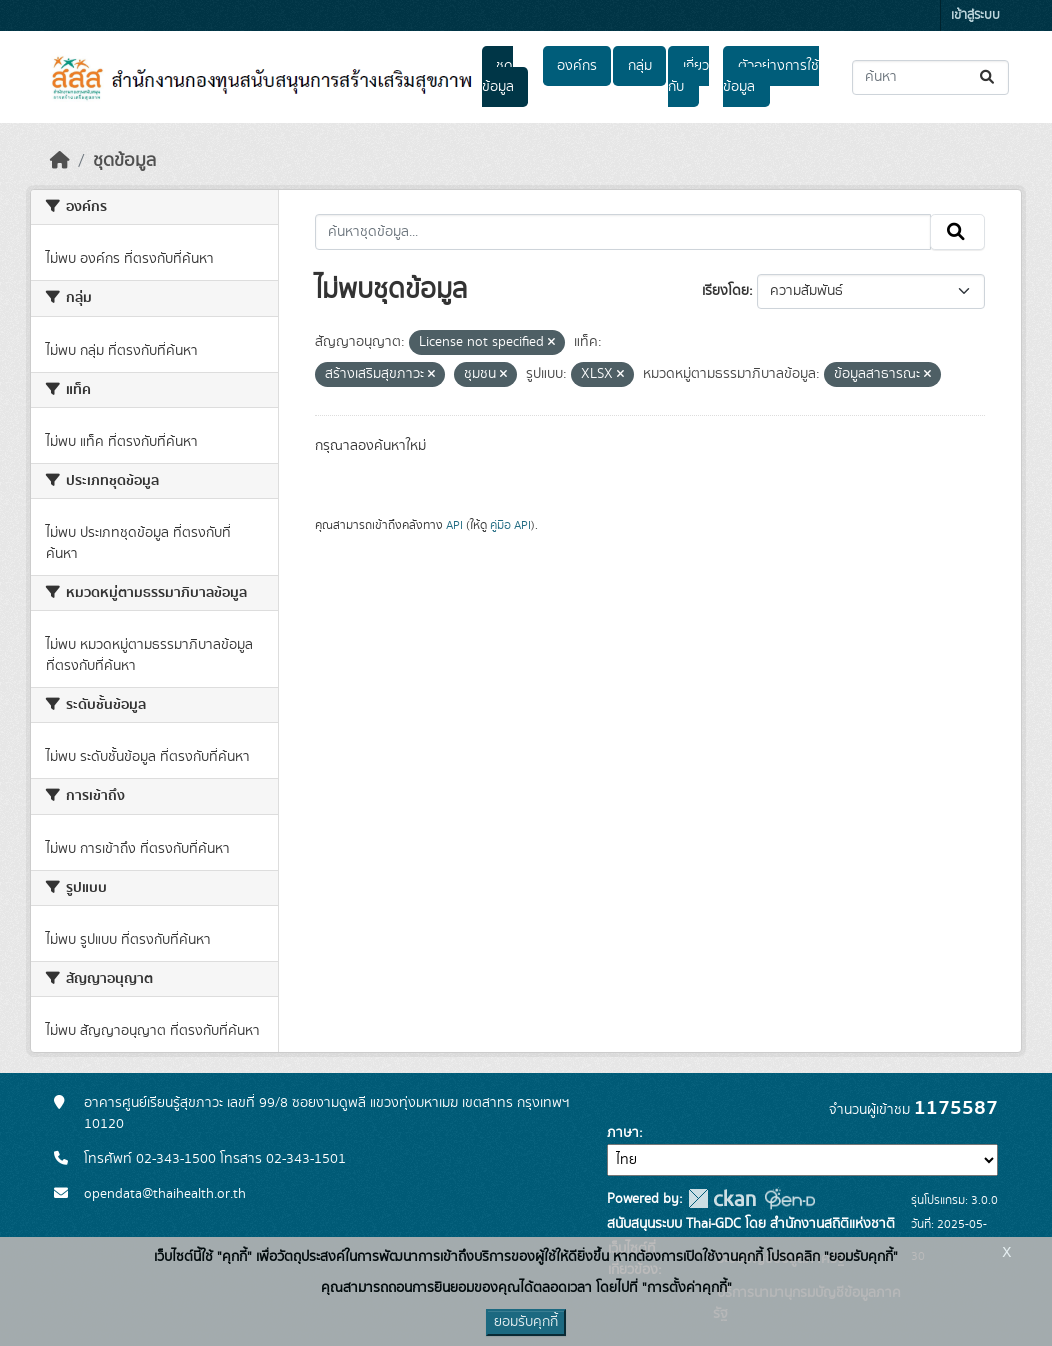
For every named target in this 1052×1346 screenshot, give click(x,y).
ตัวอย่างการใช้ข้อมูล (770, 76)
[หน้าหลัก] (60, 161)
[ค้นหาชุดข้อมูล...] (930, 77)
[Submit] (988, 77)
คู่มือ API (510, 525)
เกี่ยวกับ (688, 76)
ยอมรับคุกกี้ (526, 1322)
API (454, 525)
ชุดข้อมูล (498, 76)
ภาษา (623, 1133)
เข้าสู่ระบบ (975, 15)
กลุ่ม (640, 66)
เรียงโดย (725, 291)
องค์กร (577, 66)
